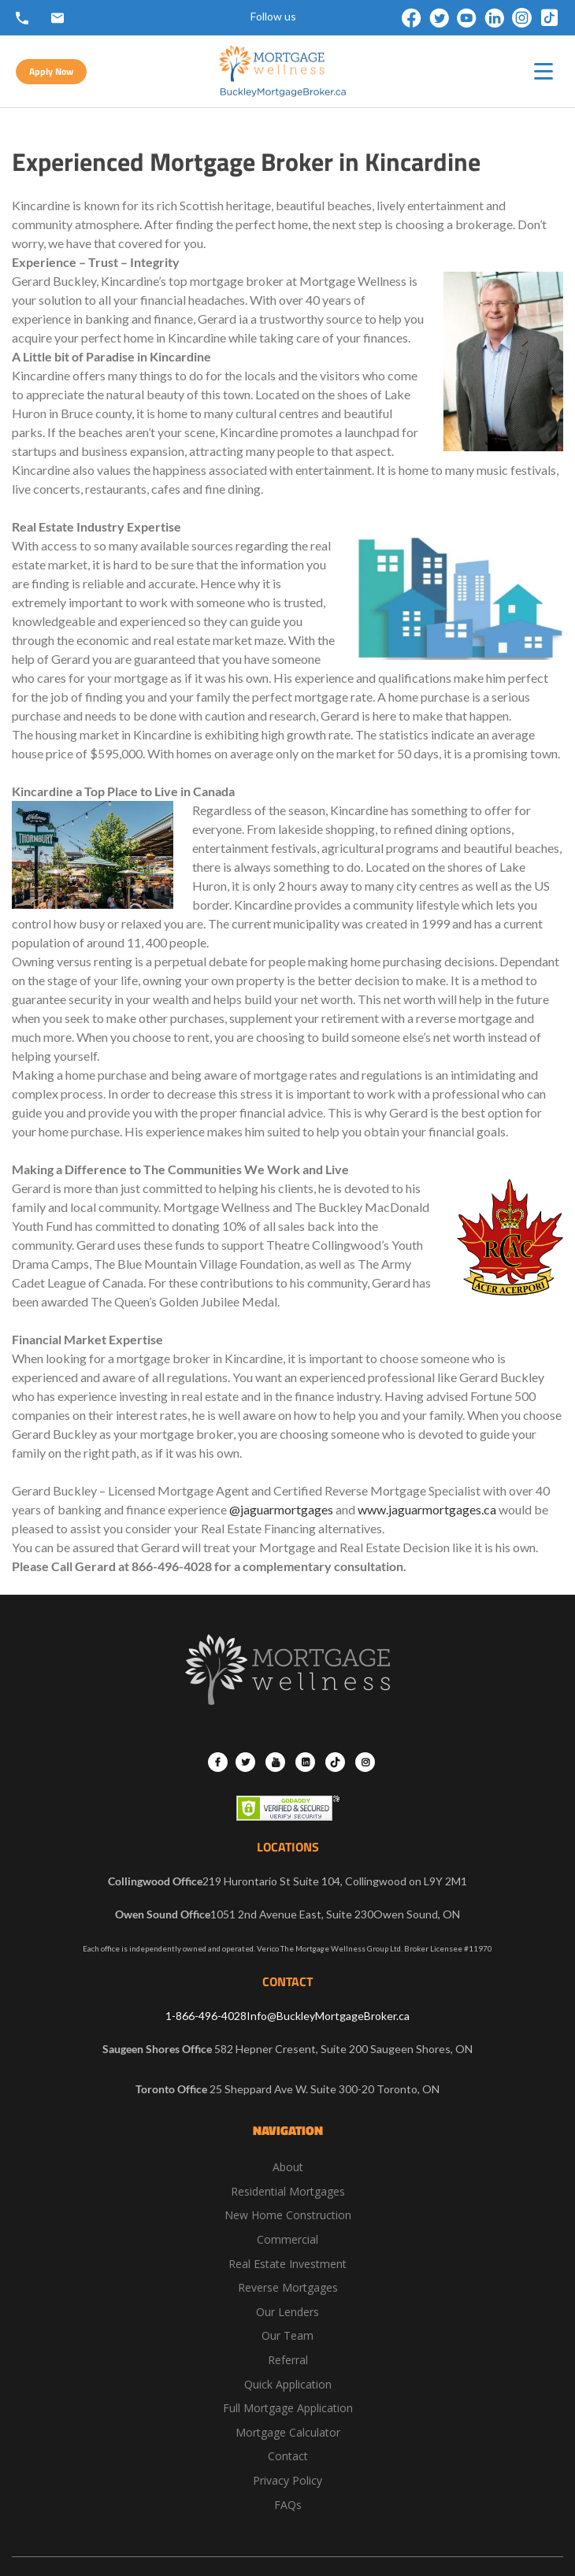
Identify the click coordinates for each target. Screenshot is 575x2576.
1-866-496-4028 (206, 2015)
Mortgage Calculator (288, 2432)
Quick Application (288, 2384)
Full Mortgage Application (288, 2407)
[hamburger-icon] (544, 71)
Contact (288, 2455)
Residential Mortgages (288, 2191)
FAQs (288, 2504)
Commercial (287, 2239)
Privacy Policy (287, 2480)
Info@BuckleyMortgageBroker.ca (328, 2015)
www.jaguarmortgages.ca (427, 1509)
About (288, 2166)
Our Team (287, 2335)
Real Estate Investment (287, 2263)
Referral (288, 2359)
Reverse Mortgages (288, 2287)
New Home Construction (287, 2214)
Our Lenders (287, 2311)
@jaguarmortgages (281, 1509)
